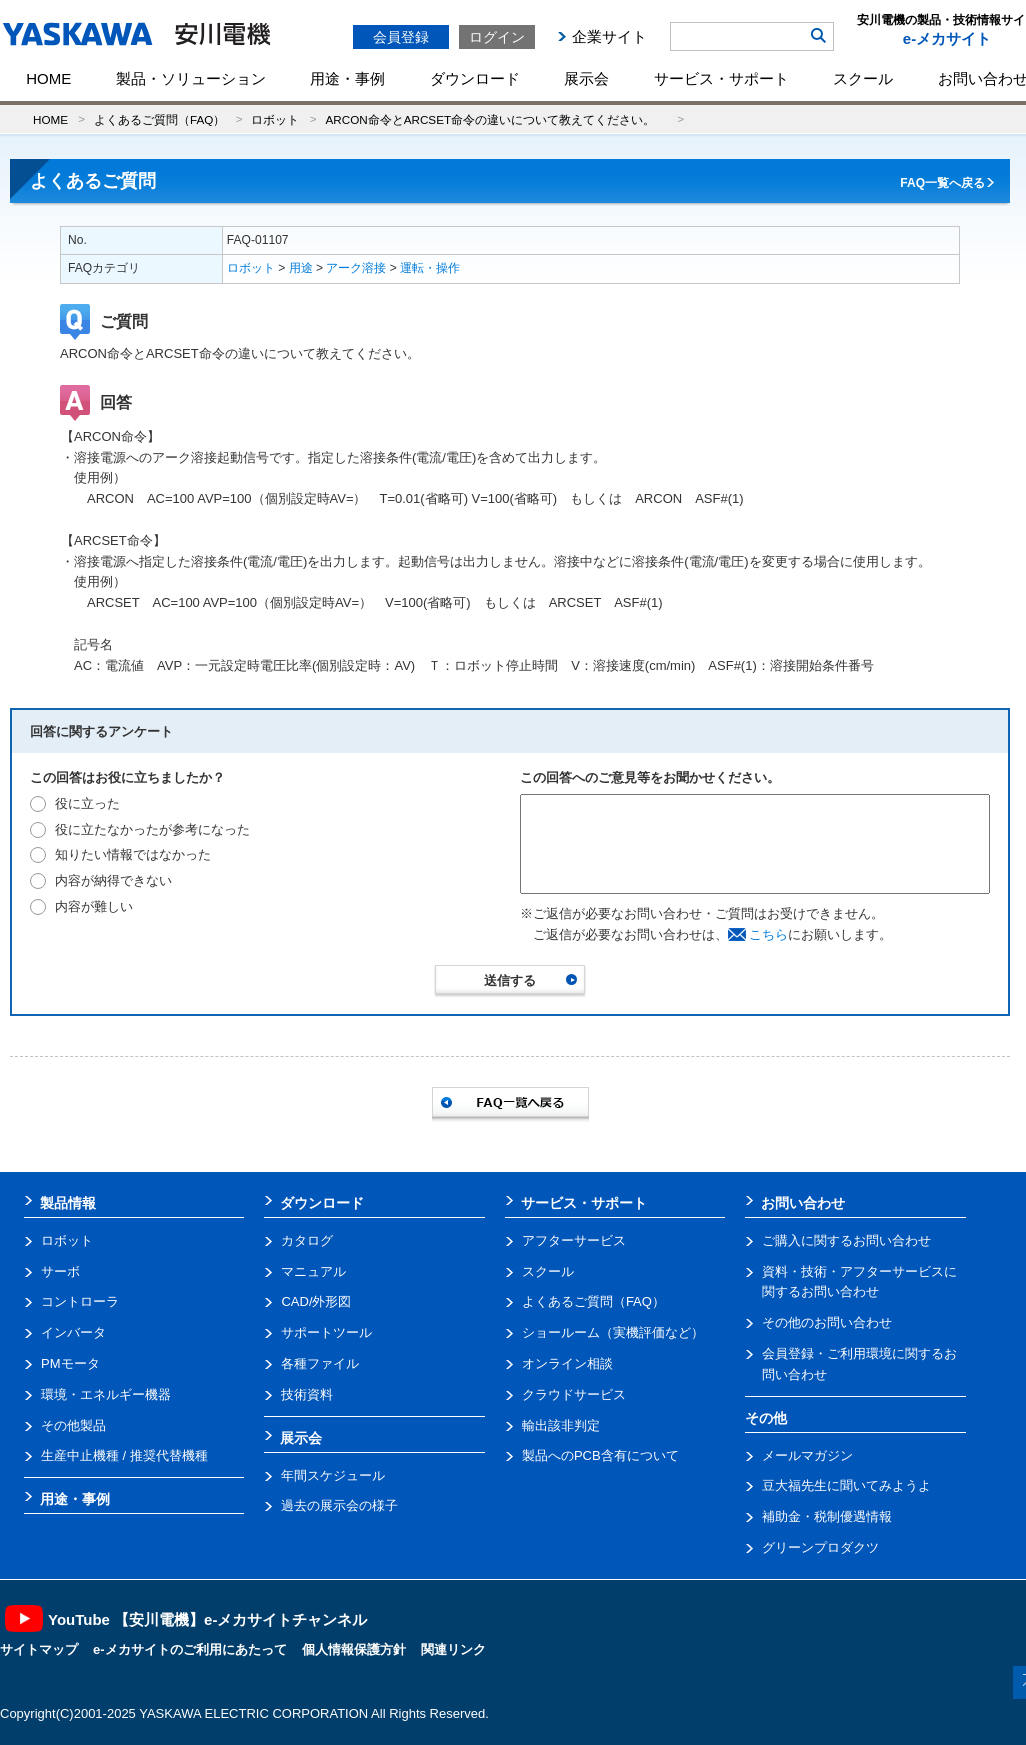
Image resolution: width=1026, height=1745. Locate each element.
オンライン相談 (567, 1363)
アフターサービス (574, 1240)
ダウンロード (475, 78)
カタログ (307, 1240)
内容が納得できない (113, 880)
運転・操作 (430, 268)
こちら (768, 934)
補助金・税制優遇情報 (827, 1516)
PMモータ (70, 1363)
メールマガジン (807, 1455)
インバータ (73, 1332)
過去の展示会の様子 (339, 1505)
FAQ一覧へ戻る (942, 183)
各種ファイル (320, 1363)
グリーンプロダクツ (820, 1547)
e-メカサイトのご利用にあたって (190, 1649)
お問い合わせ (803, 1203)
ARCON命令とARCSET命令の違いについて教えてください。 (496, 119)
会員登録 (401, 37)
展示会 (586, 78)
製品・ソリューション (191, 78)
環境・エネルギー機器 (106, 1394)
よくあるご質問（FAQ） (159, 119)
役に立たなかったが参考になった (152, 829)
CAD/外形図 (316, 1301)
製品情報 (68, 1203)
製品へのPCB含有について (600, 1455)
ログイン (497, 37)
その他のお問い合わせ (827, 1322)
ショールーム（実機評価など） (613, 1332)
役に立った (87, 803)
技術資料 (307, 1394)
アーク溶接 (356, 268)
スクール (863, 78)
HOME (48, 78)
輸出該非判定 (561, 1425)
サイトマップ (39, 1649)
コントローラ (80, 1301)
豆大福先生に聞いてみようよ (846, 1485)
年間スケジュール (333, 1475)
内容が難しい (94, 906)
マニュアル (313, 1271)
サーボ (60, 1271)
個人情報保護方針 (354, 1649)
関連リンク (453, 1649)
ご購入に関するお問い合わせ (846, 1240)
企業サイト (609, 36)
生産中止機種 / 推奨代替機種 (124, 1455)
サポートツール (326, 1332)
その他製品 (73, 1425)
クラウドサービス (574, 1394)
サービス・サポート (721, 78)
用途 (301, 268)
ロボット (275, 119)
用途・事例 (347, 78)
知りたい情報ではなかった (133, 854)
